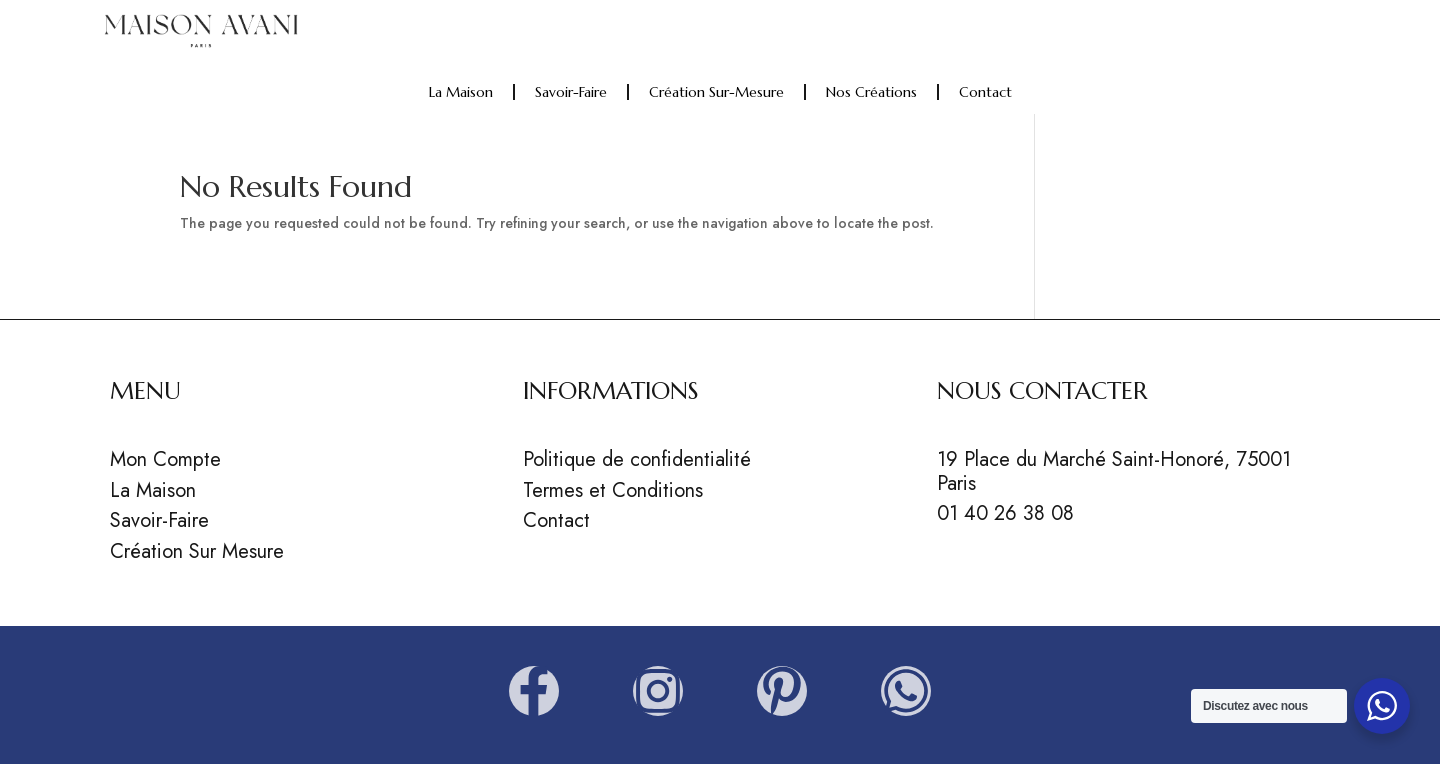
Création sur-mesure (716, 92)
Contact (985, 92)
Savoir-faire (571, 92)
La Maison (461, 92)
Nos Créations (871, 92)
